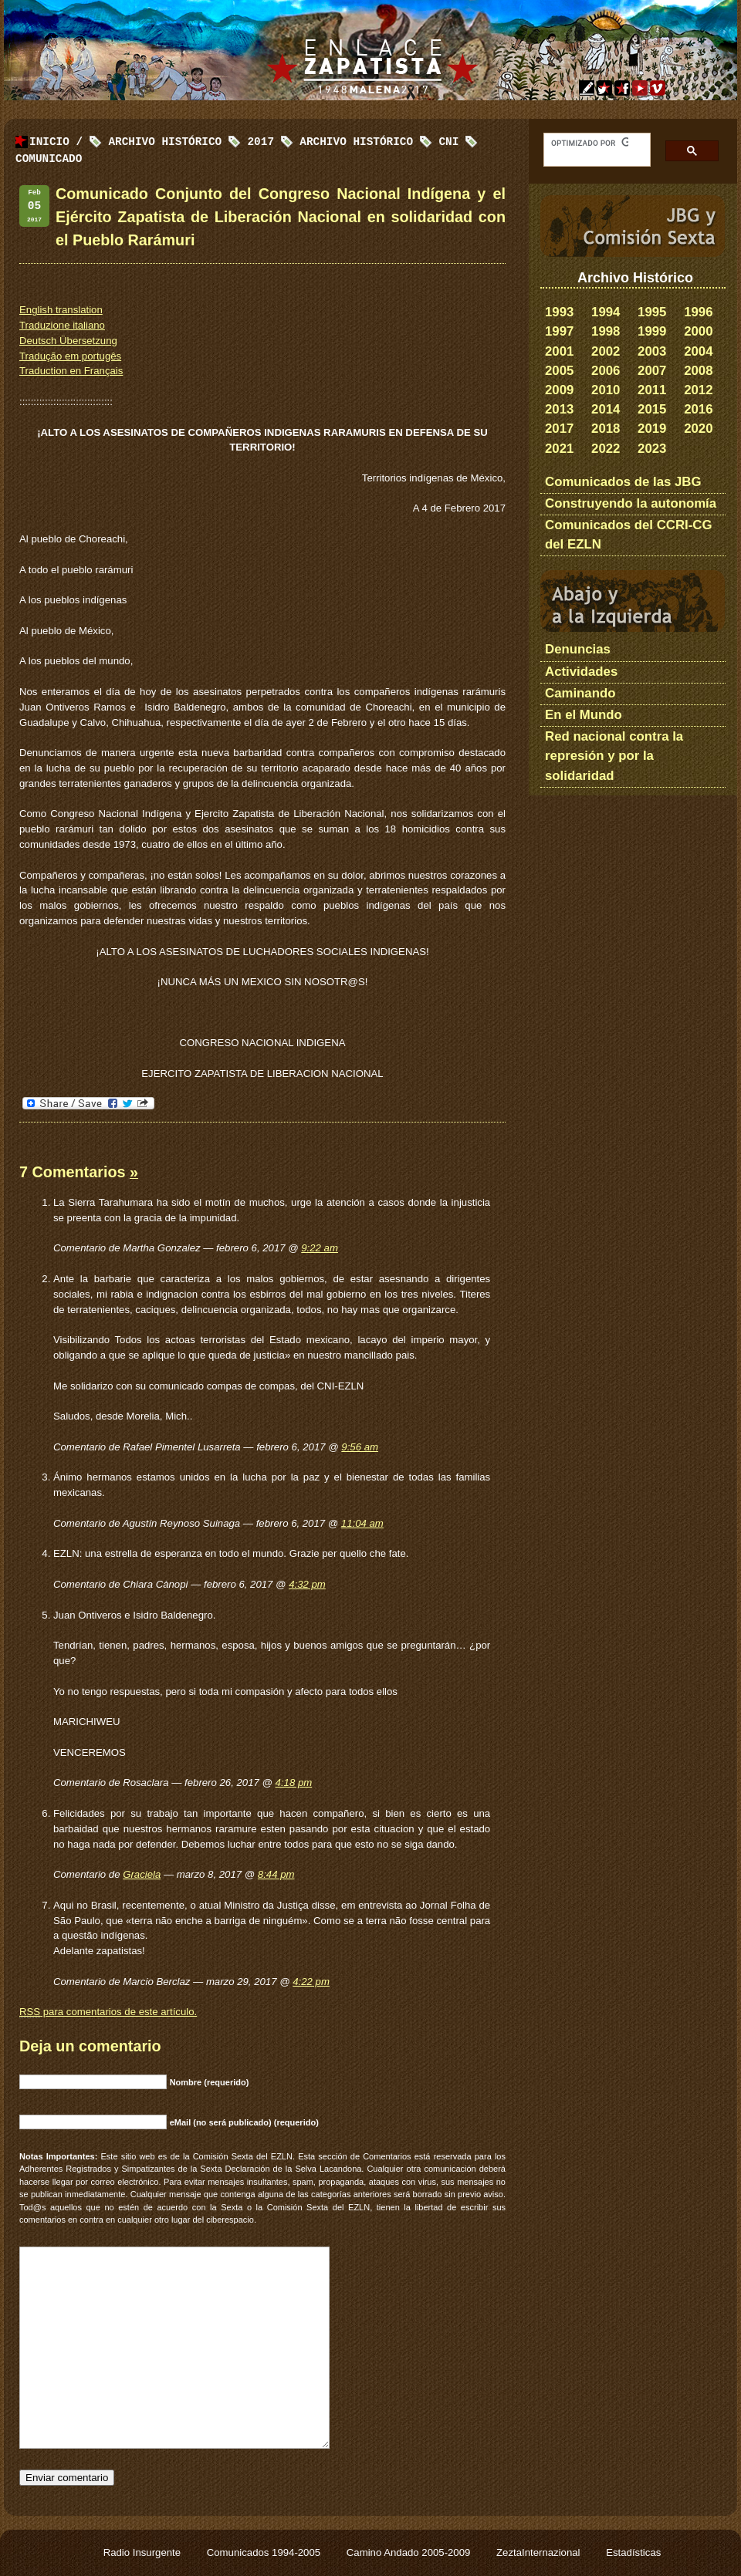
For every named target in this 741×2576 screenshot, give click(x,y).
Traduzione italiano (62, 325)
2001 (559, 351)
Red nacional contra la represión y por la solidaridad (614, 755)
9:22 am (319, 1248)
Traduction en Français (71, 370)
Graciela (142, 1874)
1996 (698, 312)
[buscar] (589, 143)
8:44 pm (276, 1874)
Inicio (49, 142)
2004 (698, 351)
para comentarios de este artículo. (108, 2012)
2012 (698, 390)
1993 (559, 312)
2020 (698, 428)
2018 (605, 428)
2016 (698, 409)
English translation (61, 310)
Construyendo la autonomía (630, 503)
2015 (652, 409)
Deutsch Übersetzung (68, 340)
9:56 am (359, 1447)
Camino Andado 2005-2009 (410, 2552)
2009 (559, 390)
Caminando (580, 693)
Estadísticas (633, 2552)
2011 (652, 390)
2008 (698, 370)
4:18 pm (294, 1782)
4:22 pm (311, 1981)
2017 (559, 428)
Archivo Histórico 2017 (191, 142)
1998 (605, 331)
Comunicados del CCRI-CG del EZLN (628, 535)
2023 (652, 448)
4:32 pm (307, 1584)
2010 (605, 390)
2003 (652, 351)
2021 (559, 448)
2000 (698, 331)
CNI (448, 142)
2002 (605, 351)
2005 (559, 370)
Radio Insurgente (143, 2552)
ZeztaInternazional (539, 2552)
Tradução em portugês (70, 356)
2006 (605, 370)
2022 (605, 448)
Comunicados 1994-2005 (265, 2552)
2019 (652, 428)
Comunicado (48, 159)
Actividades (581, 671)
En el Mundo (583, 714)
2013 (559, 409)
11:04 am (362, 1523)
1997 (559, 331)
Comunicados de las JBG (623, 481)
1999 (652, 331)
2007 (652, 370)
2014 (605, 409)
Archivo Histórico (356, 142)
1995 (652, 312)
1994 (605, 312)
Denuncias (578, 649)
